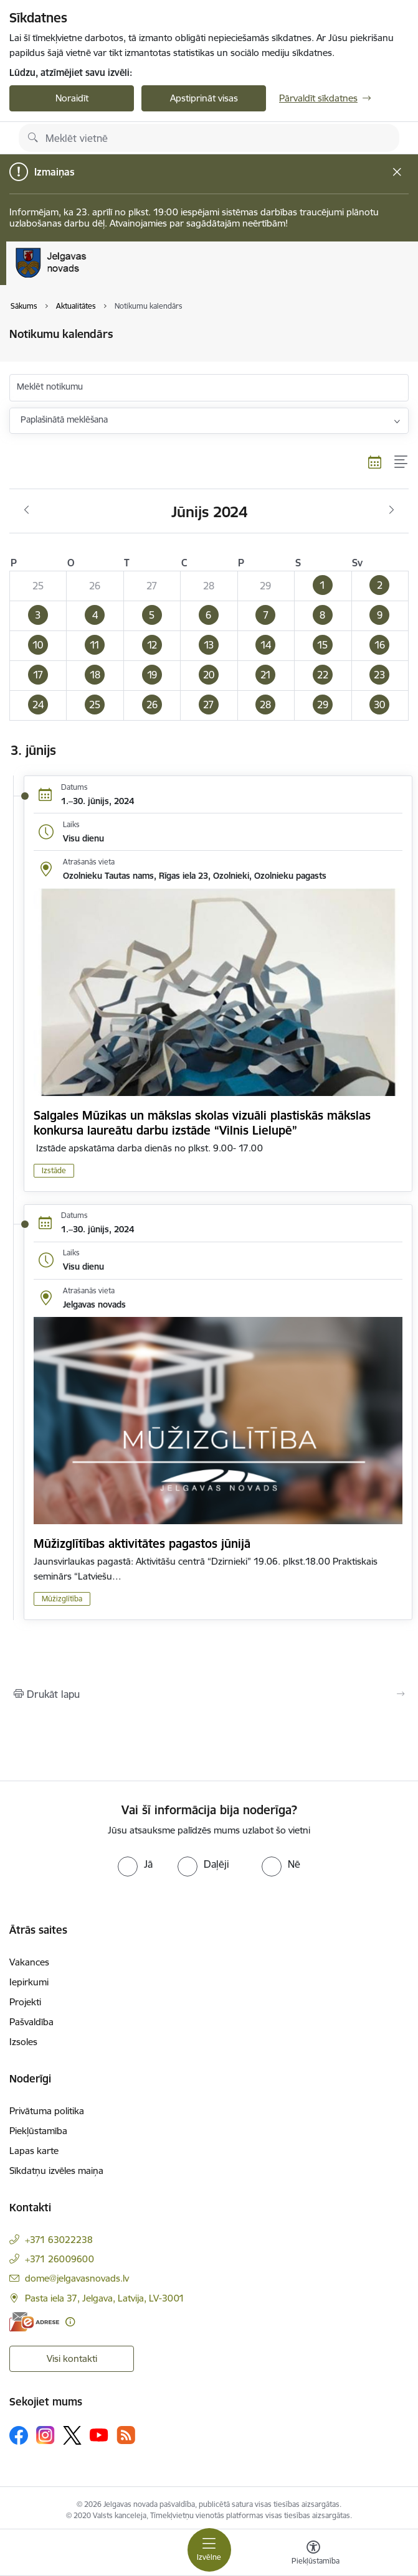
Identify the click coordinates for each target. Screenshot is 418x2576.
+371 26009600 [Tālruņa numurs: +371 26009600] (59, 2259)
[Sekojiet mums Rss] (125, 2435)
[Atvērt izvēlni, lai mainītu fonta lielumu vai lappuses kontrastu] (313, 2554)
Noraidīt (71, 98)
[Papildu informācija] (70, 2321)
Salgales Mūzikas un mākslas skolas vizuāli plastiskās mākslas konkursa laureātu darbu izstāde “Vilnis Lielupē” (202, 1123)
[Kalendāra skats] (375, 462)
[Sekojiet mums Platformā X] (72, 2435)
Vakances (29, 1962)
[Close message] (397, 172)
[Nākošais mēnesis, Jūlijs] (391, 510)
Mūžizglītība (62, 1598)
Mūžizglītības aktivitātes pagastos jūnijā (142, 1543)
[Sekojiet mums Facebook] (18, 2435)
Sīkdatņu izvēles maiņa (56, 2170)
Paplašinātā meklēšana (64, 419)
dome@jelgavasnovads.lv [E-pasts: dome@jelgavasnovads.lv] (77, 2278)
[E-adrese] (34, 2321)
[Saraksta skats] (401, 462)
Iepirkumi (29, 1982)
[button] (323, 586)
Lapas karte (34, 2151)
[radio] (135, 1864)
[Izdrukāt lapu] (209, 1694)
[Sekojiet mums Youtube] (99, 2434)
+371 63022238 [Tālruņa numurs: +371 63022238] (59, 2240)
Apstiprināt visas (204, 98)
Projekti (25, 2002)
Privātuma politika (46, 2111)
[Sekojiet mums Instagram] (45, 2435)
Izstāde (54, 1170)
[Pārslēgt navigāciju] (209, 2550)
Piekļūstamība (38, 2131)
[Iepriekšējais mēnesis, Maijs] (26, 510)
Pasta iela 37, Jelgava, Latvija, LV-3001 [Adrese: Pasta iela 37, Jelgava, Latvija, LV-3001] (104, 2298)
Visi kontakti (72, 2358)
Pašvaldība (31, 2022)
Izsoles (23, 2042)
